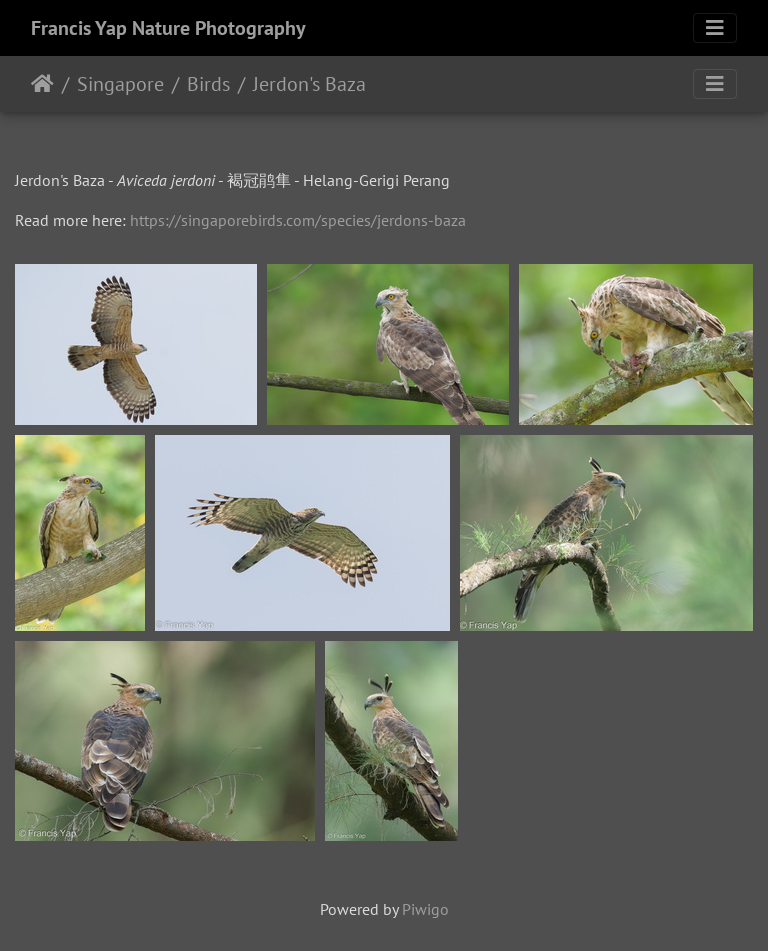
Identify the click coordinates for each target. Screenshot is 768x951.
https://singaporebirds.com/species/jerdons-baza (298, 220)
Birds (208, 84)
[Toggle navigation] (715, 28)
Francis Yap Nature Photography (168, 28)
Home (42, 84)
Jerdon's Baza (309, 84)
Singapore (120, 84)
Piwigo (425, 909)
